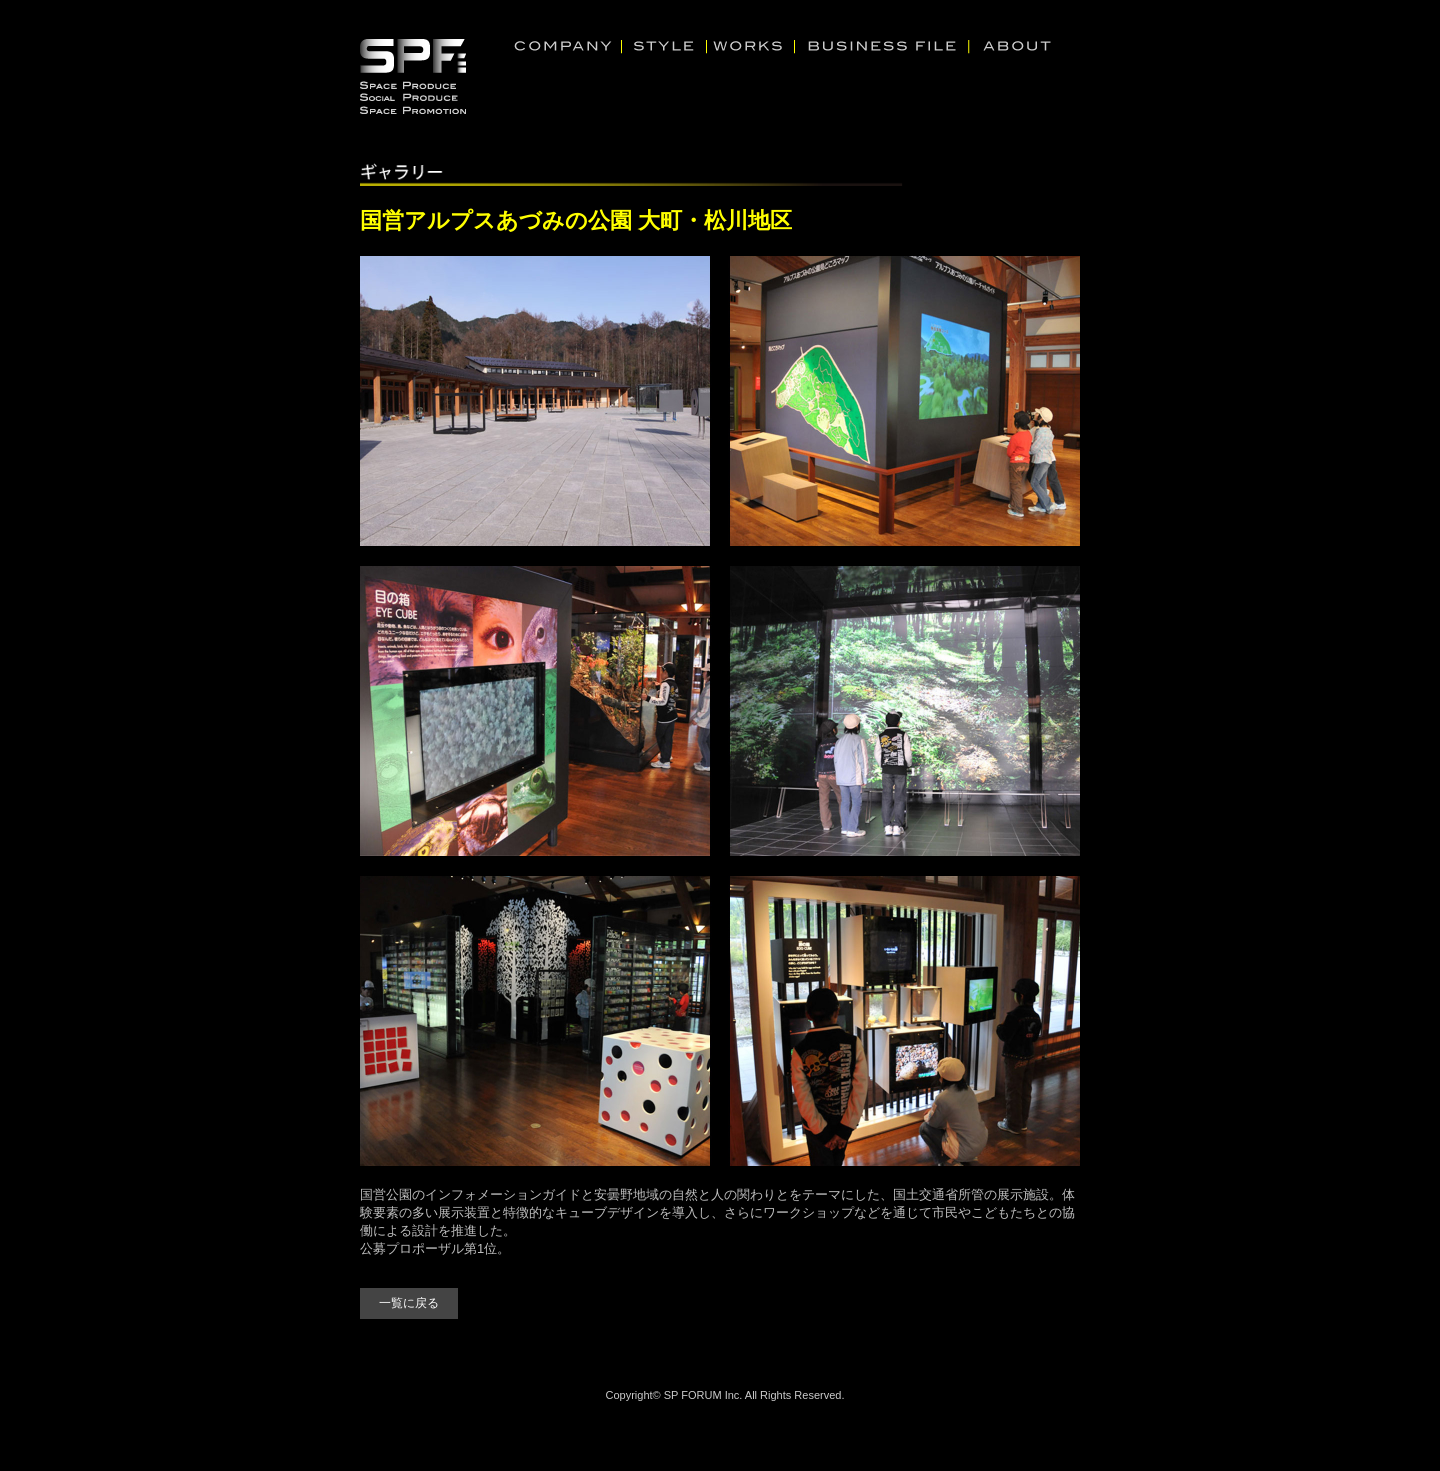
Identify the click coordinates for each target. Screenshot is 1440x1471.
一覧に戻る (409, 1303)
